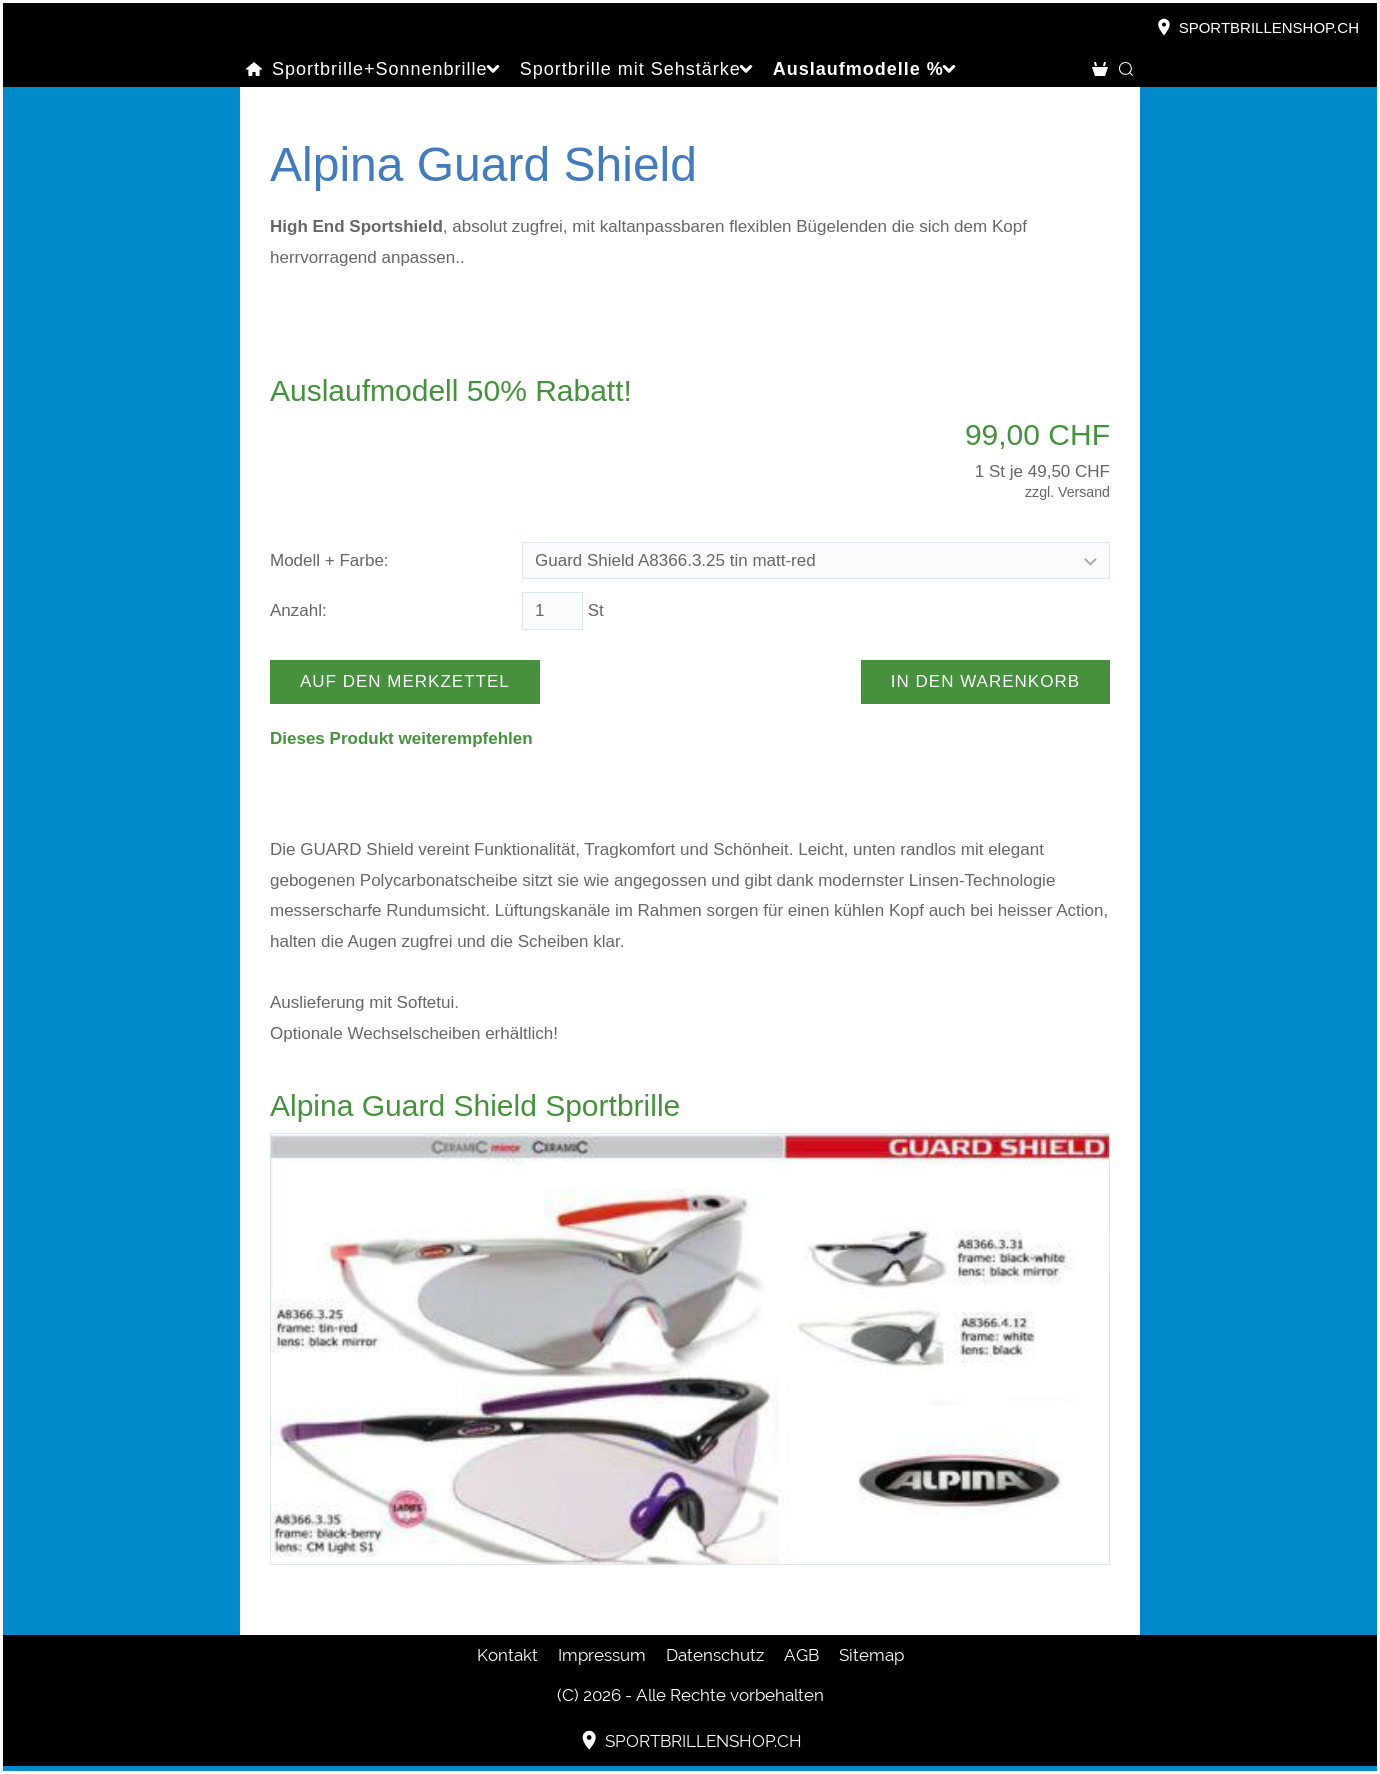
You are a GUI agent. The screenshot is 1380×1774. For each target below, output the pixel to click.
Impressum (602, 1655)
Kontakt (507, 1655)
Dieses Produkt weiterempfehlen (401, 738)
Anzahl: (298, 610)
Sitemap (871, 1655)
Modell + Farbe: (329, 560)
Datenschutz (715, 1655)
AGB (801, 1655)
